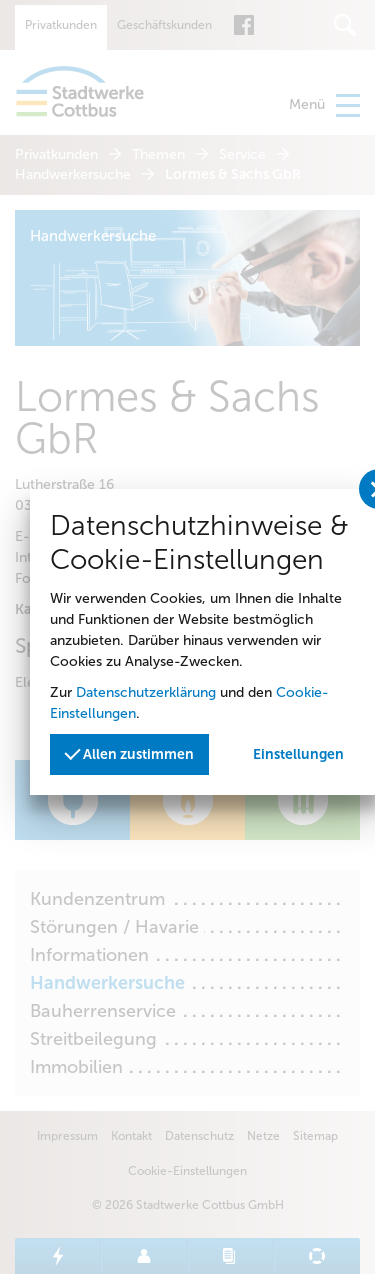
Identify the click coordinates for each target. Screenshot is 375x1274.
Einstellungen (298, 754)
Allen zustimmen (129, 752)
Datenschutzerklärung (146, 692)
